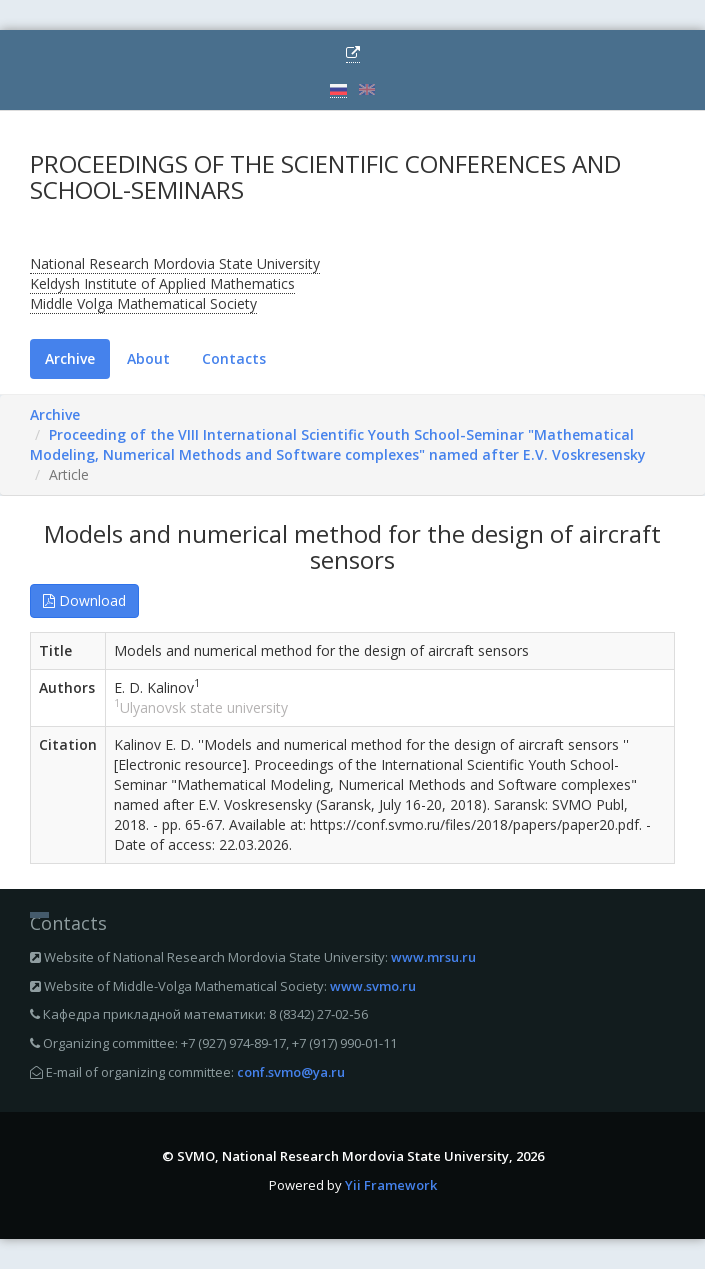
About (148, 358)
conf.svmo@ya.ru (291, 1072)
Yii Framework (391, 1185)
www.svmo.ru (373, 986)
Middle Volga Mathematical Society (143, 303)
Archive (70, 358)
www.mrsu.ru (433, 957)
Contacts (234, 358)
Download (84, 600)
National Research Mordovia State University (175, 263)
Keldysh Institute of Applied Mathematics (162, 283)
